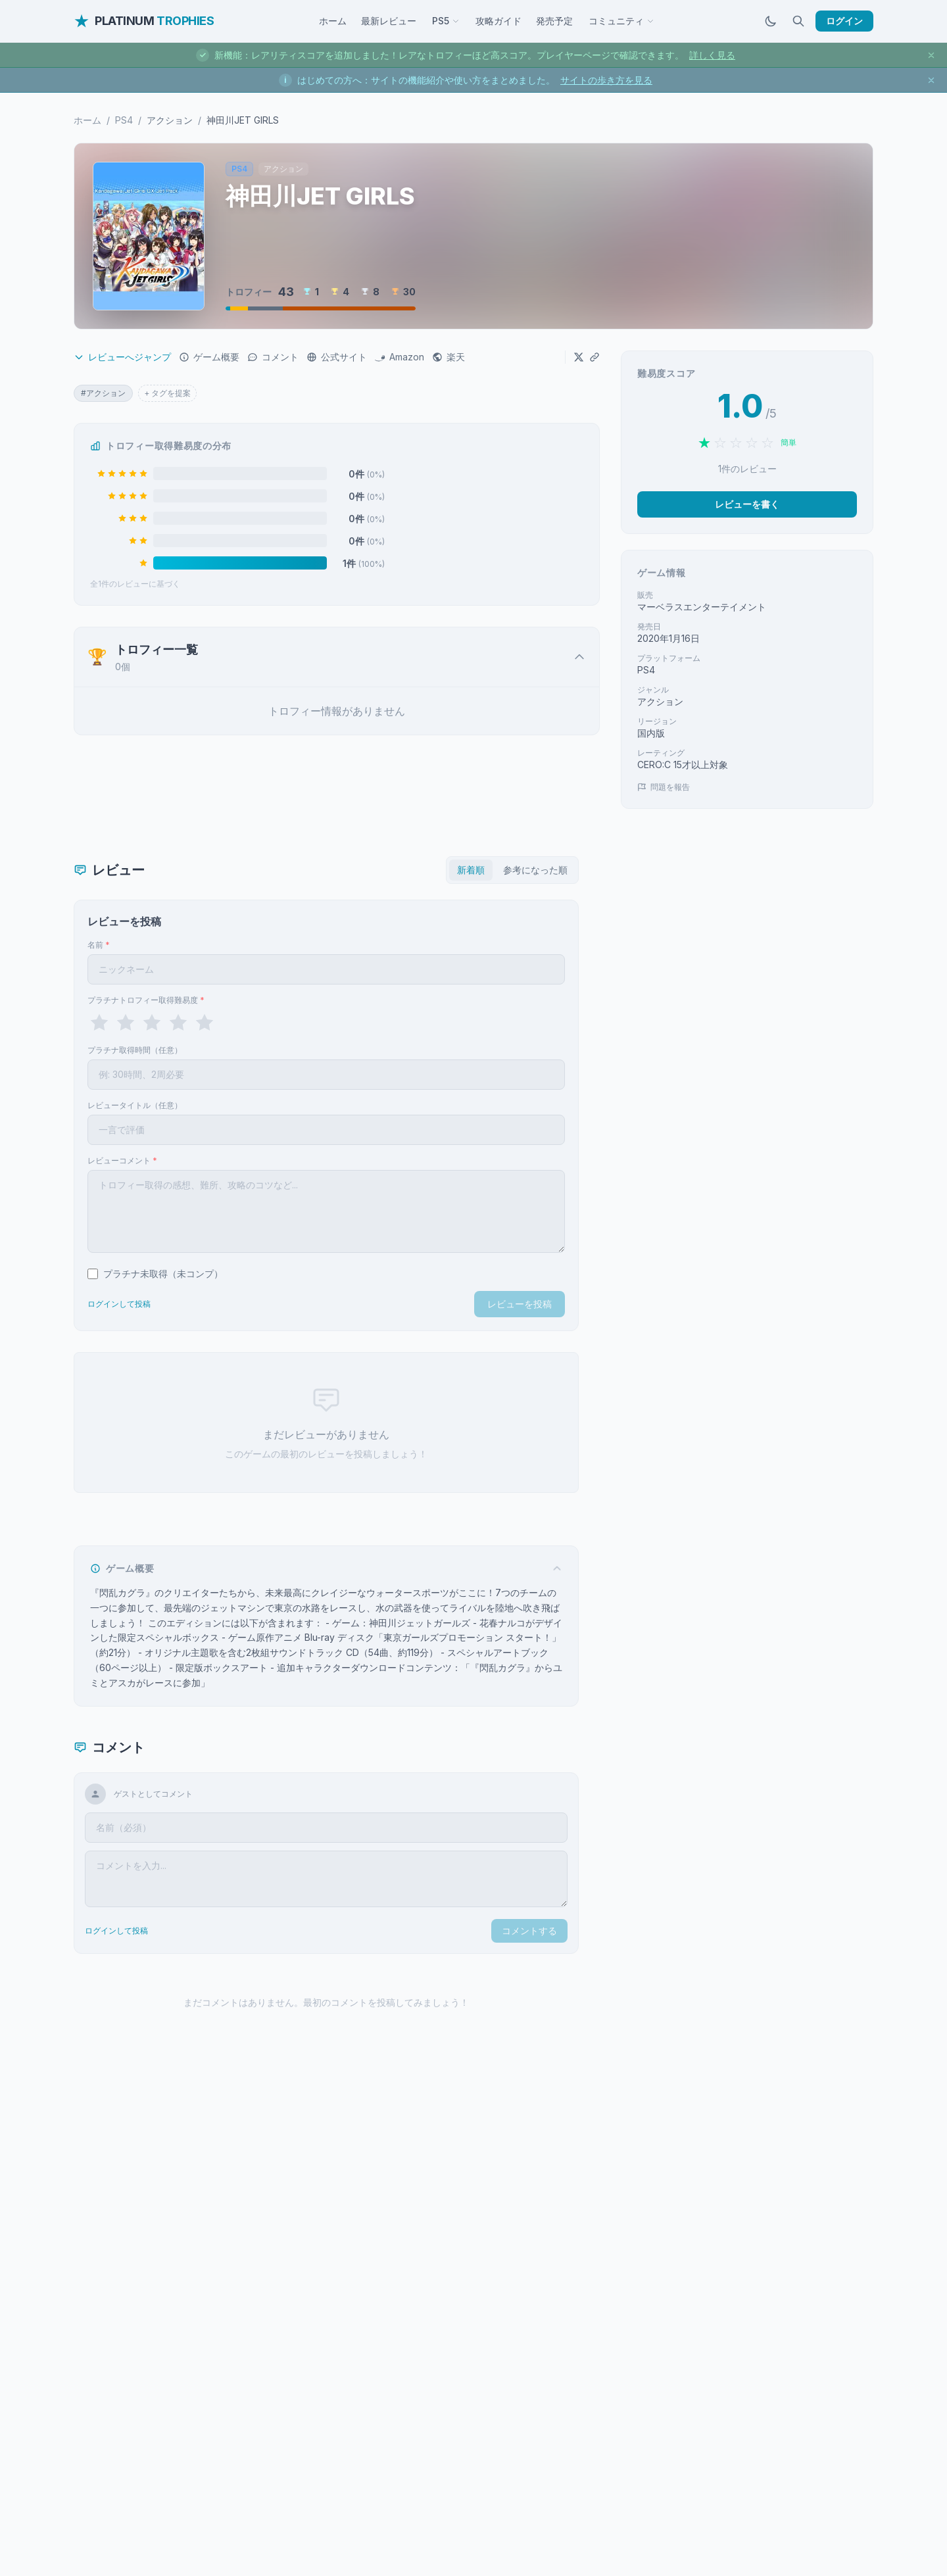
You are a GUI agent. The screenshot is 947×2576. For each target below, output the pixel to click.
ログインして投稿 (119, 1304)
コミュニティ (621, 20)
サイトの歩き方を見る (606, 79)
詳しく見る (712, 55)
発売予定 (554, 20)
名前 (98, 945)
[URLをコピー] (594, 357)
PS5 (446, 20)
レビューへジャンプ (122, 356)
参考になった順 (535, 869)
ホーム (333, 20)
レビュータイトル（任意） (134, 1105)
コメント (273, 356)
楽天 (448, 356)
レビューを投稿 (519, 1303)
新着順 (471, 869)
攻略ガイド (498, 20)
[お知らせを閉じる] (931, 55)
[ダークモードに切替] (770, 21)
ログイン (844, 20)
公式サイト (336, 356)
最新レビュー (388, 20)
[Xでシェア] (578, 357)
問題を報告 (663, 787)
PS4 (124, 120)
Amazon (399, 356)
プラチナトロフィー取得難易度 (146, 1000)
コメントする (529, 1930)
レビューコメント (122, 1160)
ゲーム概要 (209, 356)
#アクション (103, 393)
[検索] (798, 21)
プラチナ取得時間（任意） (134, 1050)
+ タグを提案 (167, 393)
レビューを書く (747, 504)
